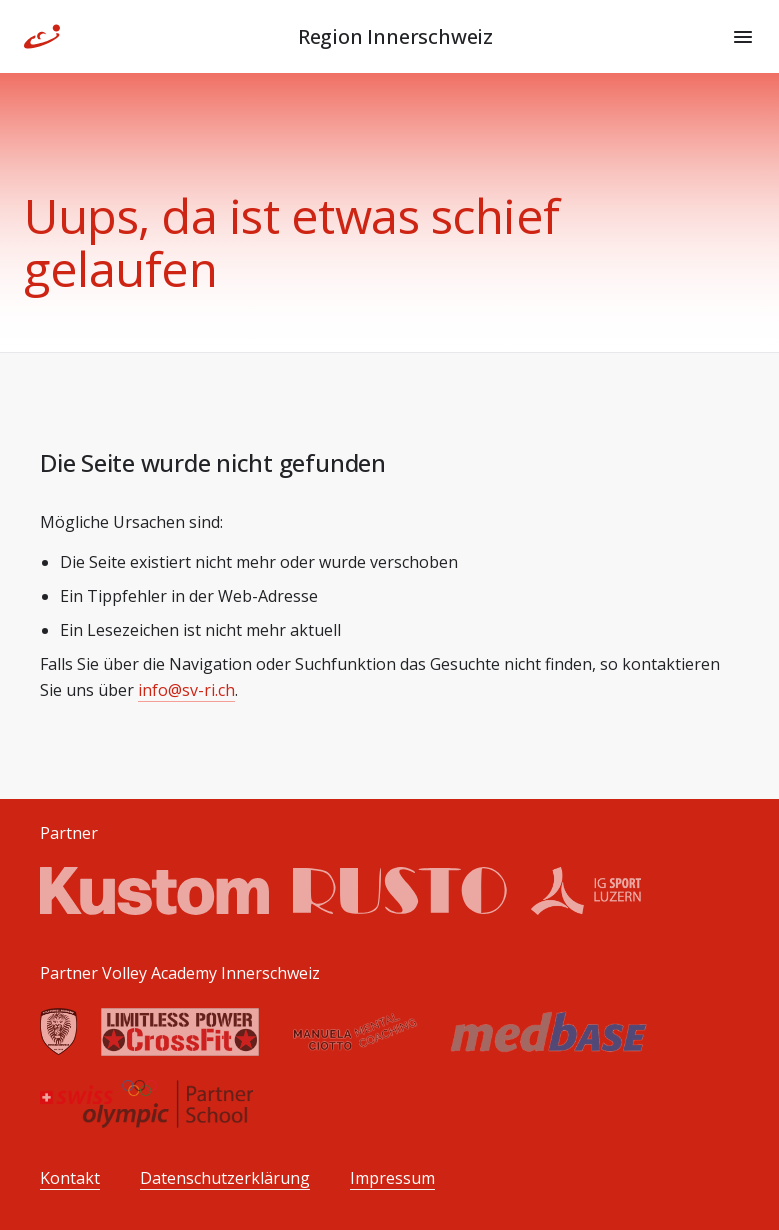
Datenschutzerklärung (225, 1178)
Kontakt (70, 1178)
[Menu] (743, 37)
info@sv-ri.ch (186, 690)
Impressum (392, 1178)
